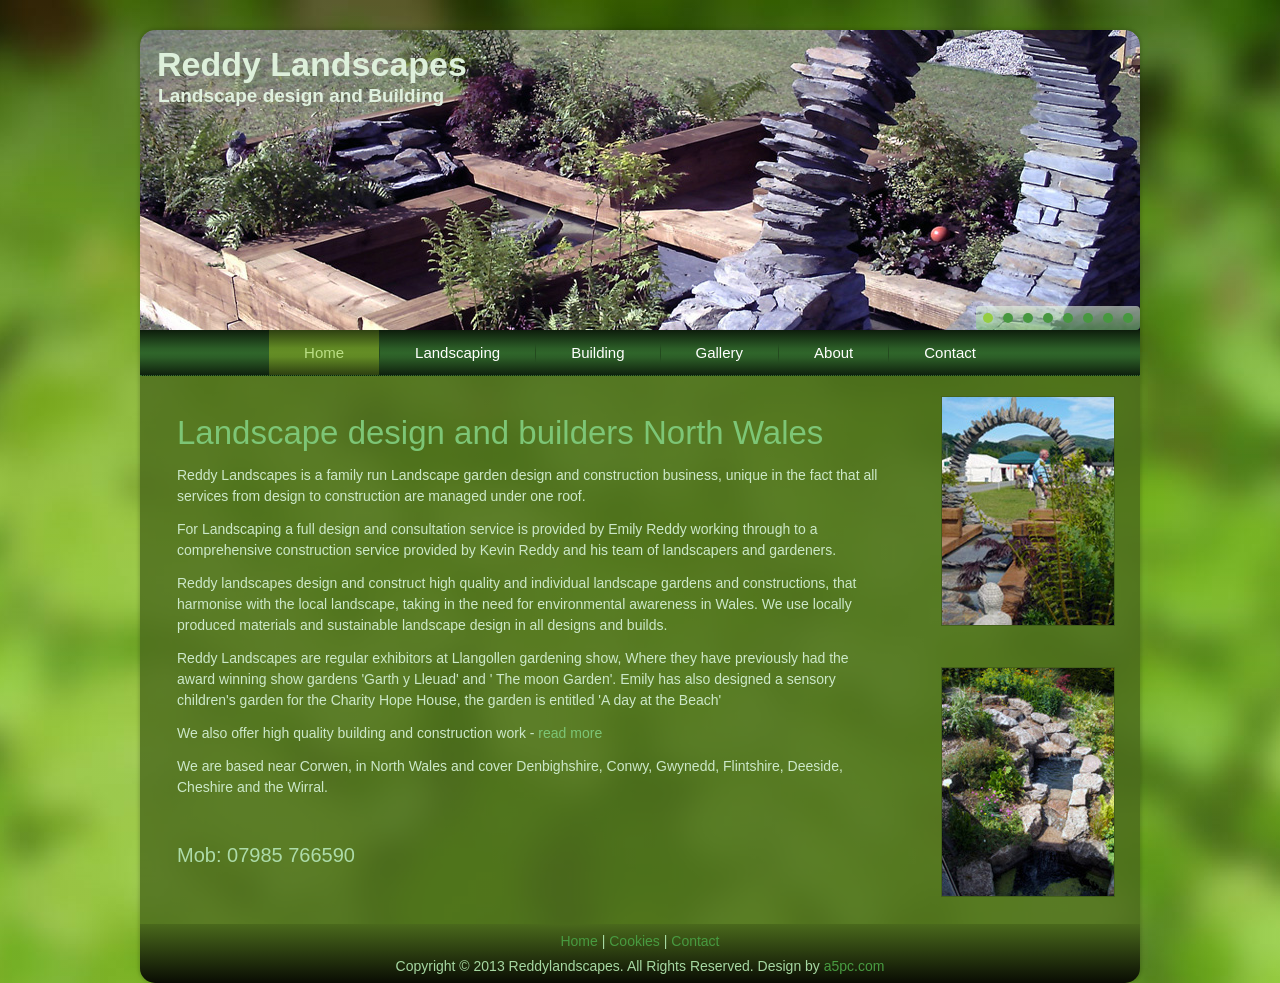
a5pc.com (854, 966)
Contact (950, 352)
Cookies (634, 941)
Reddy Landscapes (312, 64)
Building (597, 352)
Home (324, 352)
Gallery (720, 352)
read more (570, 733)
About (833, 352)
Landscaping (457, 352)
